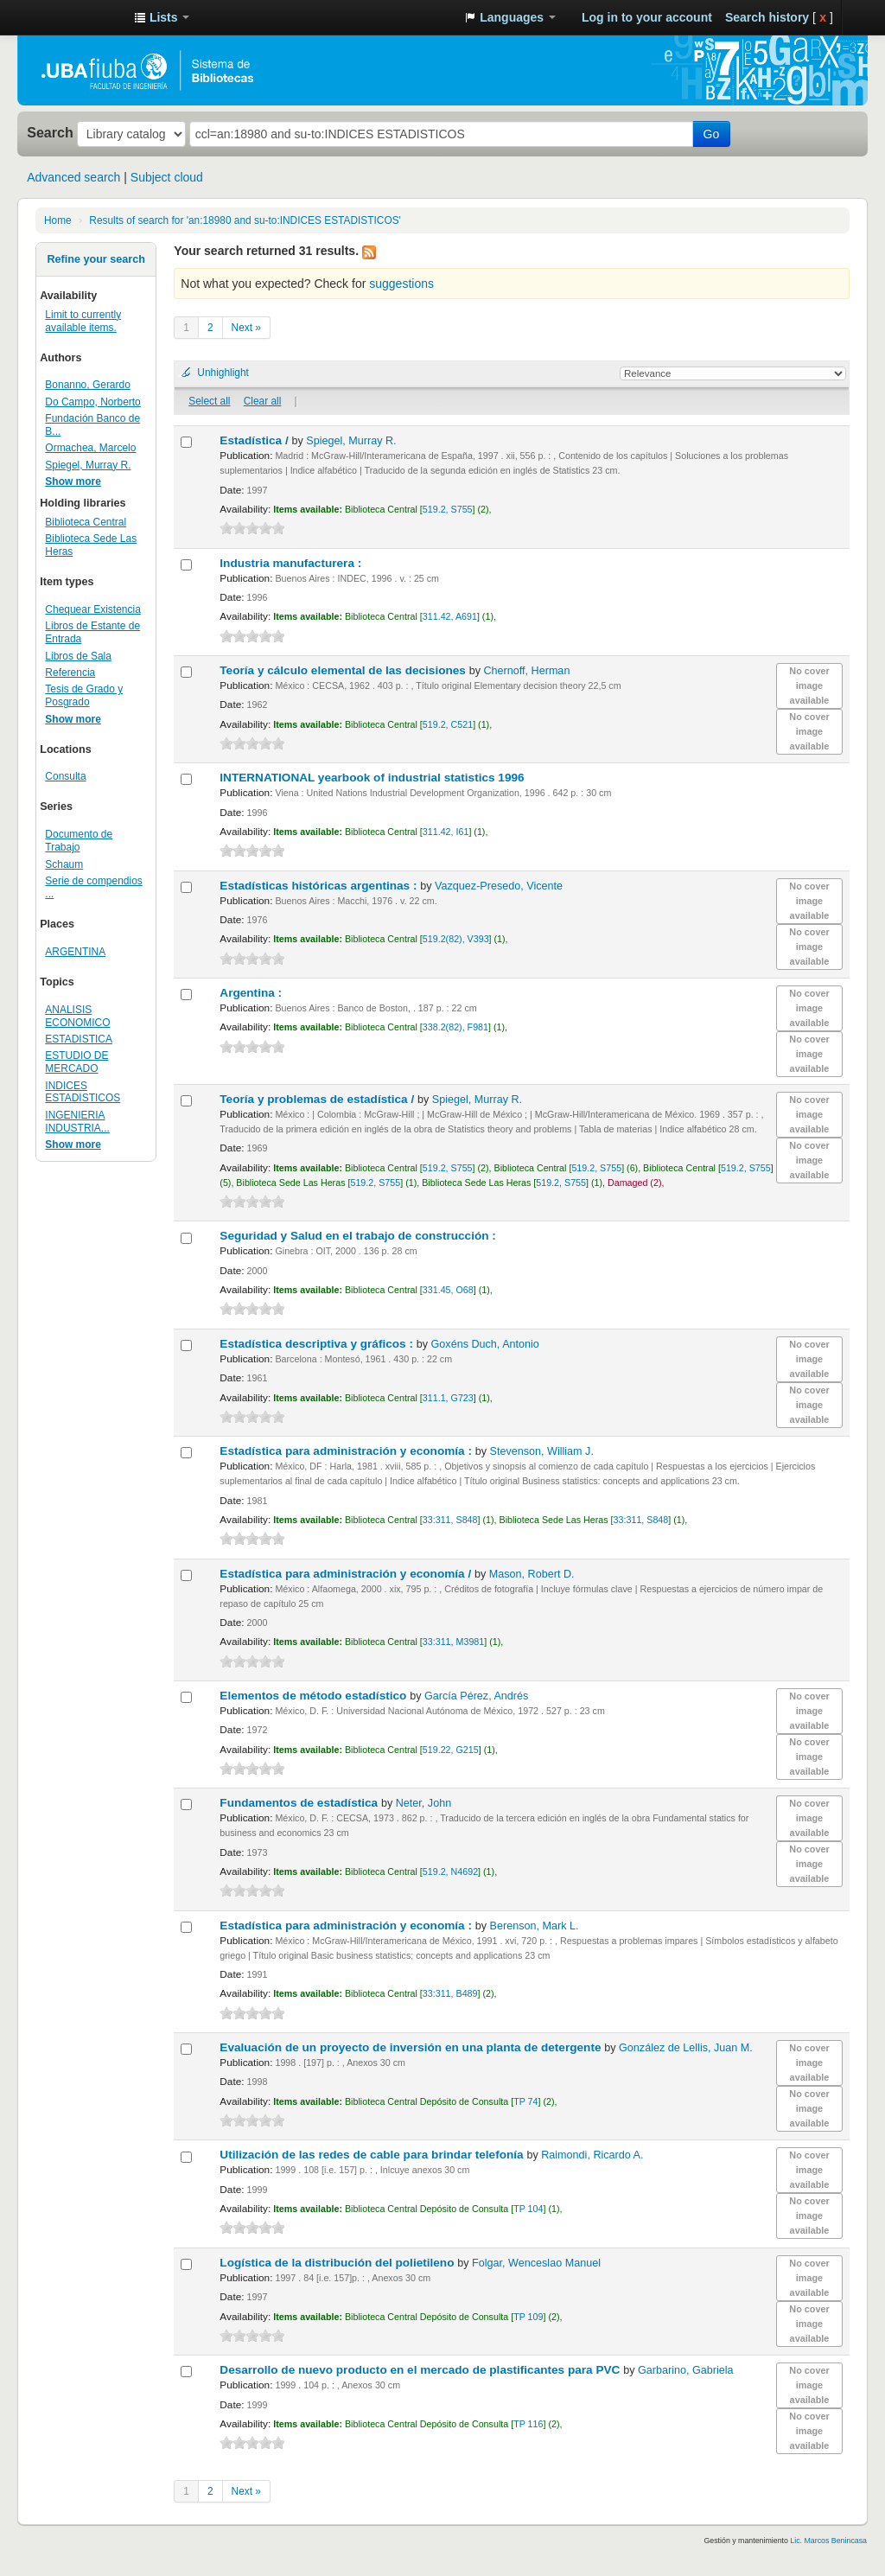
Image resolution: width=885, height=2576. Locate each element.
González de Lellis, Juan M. (686, 2048)
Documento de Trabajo (78, 840)
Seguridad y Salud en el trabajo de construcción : (359, 1235)
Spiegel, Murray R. (88, 465)
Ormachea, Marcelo (90, 448)
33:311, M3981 (453, 1641)
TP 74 (525, 2101)
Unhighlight (223, 373)
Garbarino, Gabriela (686, 2370)
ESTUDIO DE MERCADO (76, 1061)
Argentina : (252, 992)
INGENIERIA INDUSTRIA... (77, 1121)
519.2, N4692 (450, 1871)
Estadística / (255, 440)
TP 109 (528, 2316)
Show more (73, 481)
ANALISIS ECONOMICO (77, 1016)
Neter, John (423, 1803)
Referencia (70, 672)
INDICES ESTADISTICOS (82, 1092)
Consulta (65, 776)
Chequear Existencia (92, 609)
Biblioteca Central (85, 522)
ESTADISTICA (78, 1039)
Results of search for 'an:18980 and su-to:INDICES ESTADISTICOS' (245, 220)
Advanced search (73, 177)
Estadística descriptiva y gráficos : (318, 1343)
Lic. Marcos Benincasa (828, 2540)
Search (50, 132)
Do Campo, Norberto (92, 402)
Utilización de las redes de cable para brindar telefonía (373, 2154)
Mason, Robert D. (532, 1574)
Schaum (64, 864)
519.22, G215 (451, 1749)
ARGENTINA (75, 952)
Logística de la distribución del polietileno (338, 2262)
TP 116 (528, 2424)
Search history (767, 17)
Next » (246, 328)
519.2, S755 (448, 509)
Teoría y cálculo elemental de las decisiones (344, 670)
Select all (209, 401)
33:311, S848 (450, 1519)
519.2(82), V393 (456, 939)
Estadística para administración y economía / (347, 1573)
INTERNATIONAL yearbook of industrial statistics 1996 (373, 777)
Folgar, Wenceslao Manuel (536, 2263)
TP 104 (528, 2208)
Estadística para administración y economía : (347, 1450)
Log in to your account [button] (647, 17)
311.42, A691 (450, 616)
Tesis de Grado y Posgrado (84, 695)
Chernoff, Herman (527, 671)
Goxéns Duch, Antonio (485, 1344)
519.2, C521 (448, 724)
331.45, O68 (448, 1290)
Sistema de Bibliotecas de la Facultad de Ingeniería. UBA (78, 17)
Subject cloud (167, 177)
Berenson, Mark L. (534, 1926)
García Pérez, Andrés (476, 1696)
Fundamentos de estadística (300, 1802)
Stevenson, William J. (542, 1451)
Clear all (263, 401)
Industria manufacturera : (292, 563)
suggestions (401, 283)
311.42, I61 (446, 831)
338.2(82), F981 (455, 1027)
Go (712, 134)
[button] (161, 17)
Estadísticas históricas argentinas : (320, 885)
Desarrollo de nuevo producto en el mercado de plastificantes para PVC (421, 2369)
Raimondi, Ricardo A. (592, 2155)
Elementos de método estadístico (315, 1695)
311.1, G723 (448, 1398)
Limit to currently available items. (83, 321)
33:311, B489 (450, 1993)
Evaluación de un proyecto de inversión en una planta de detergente (412, 2047)
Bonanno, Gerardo (87, 385)
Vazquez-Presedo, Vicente (499, 886)
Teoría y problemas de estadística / (318, 1099)
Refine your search (95, 259)
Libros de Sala (78, 656)
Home (58, 220)
